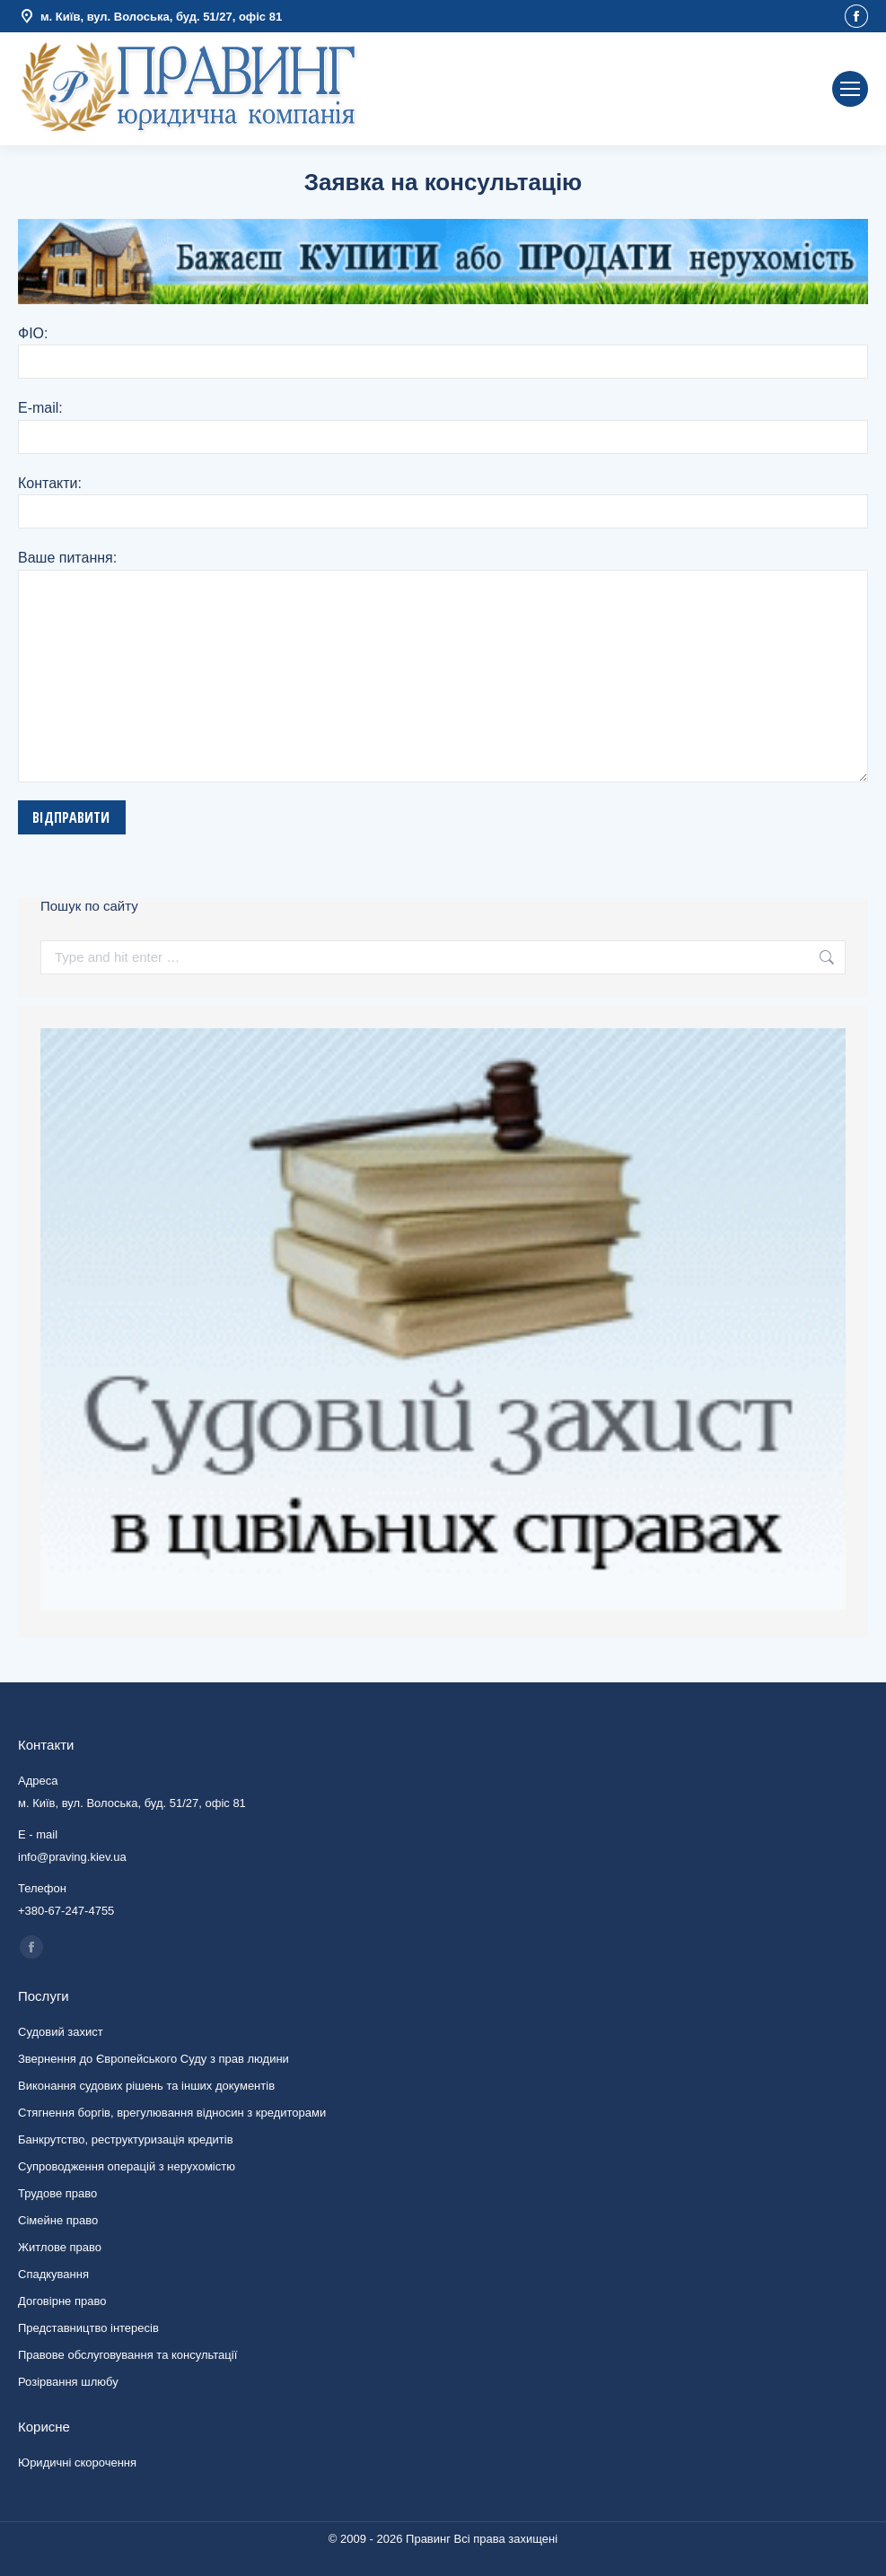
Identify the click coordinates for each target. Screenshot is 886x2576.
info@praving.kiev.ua (744, 89)
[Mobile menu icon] (850, 89)
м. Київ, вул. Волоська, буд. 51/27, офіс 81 (150, 16)
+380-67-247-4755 (66, 1910)
